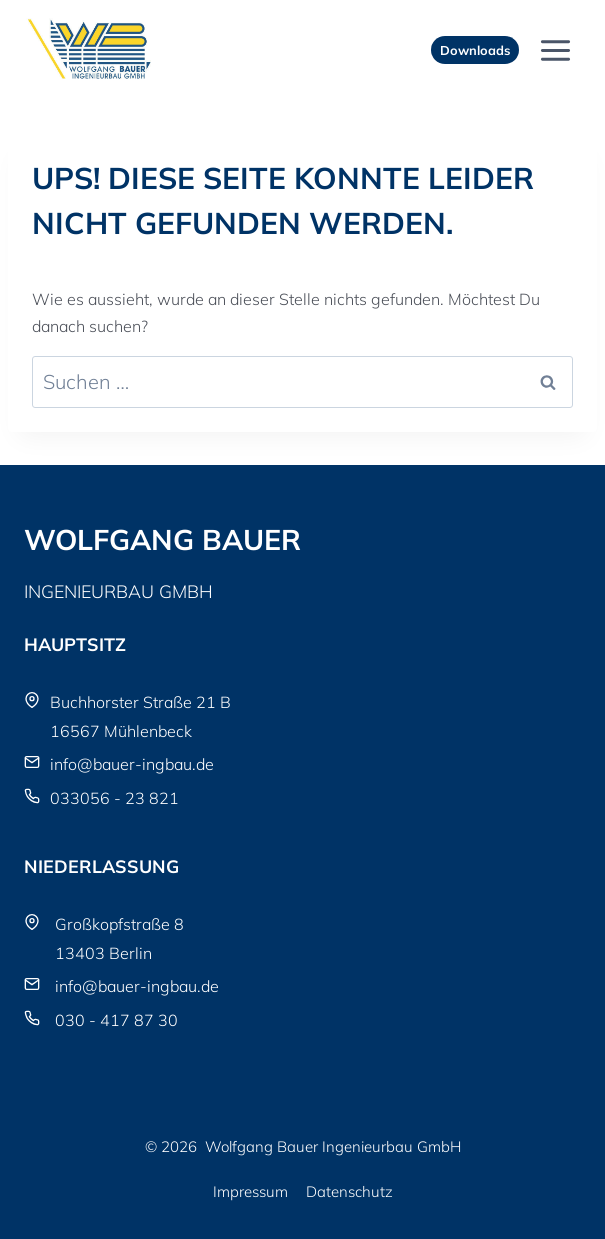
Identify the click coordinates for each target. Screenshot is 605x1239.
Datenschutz (349, 1191)
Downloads (475, 50)
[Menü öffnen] (555, 50)
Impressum (250, 1191)
